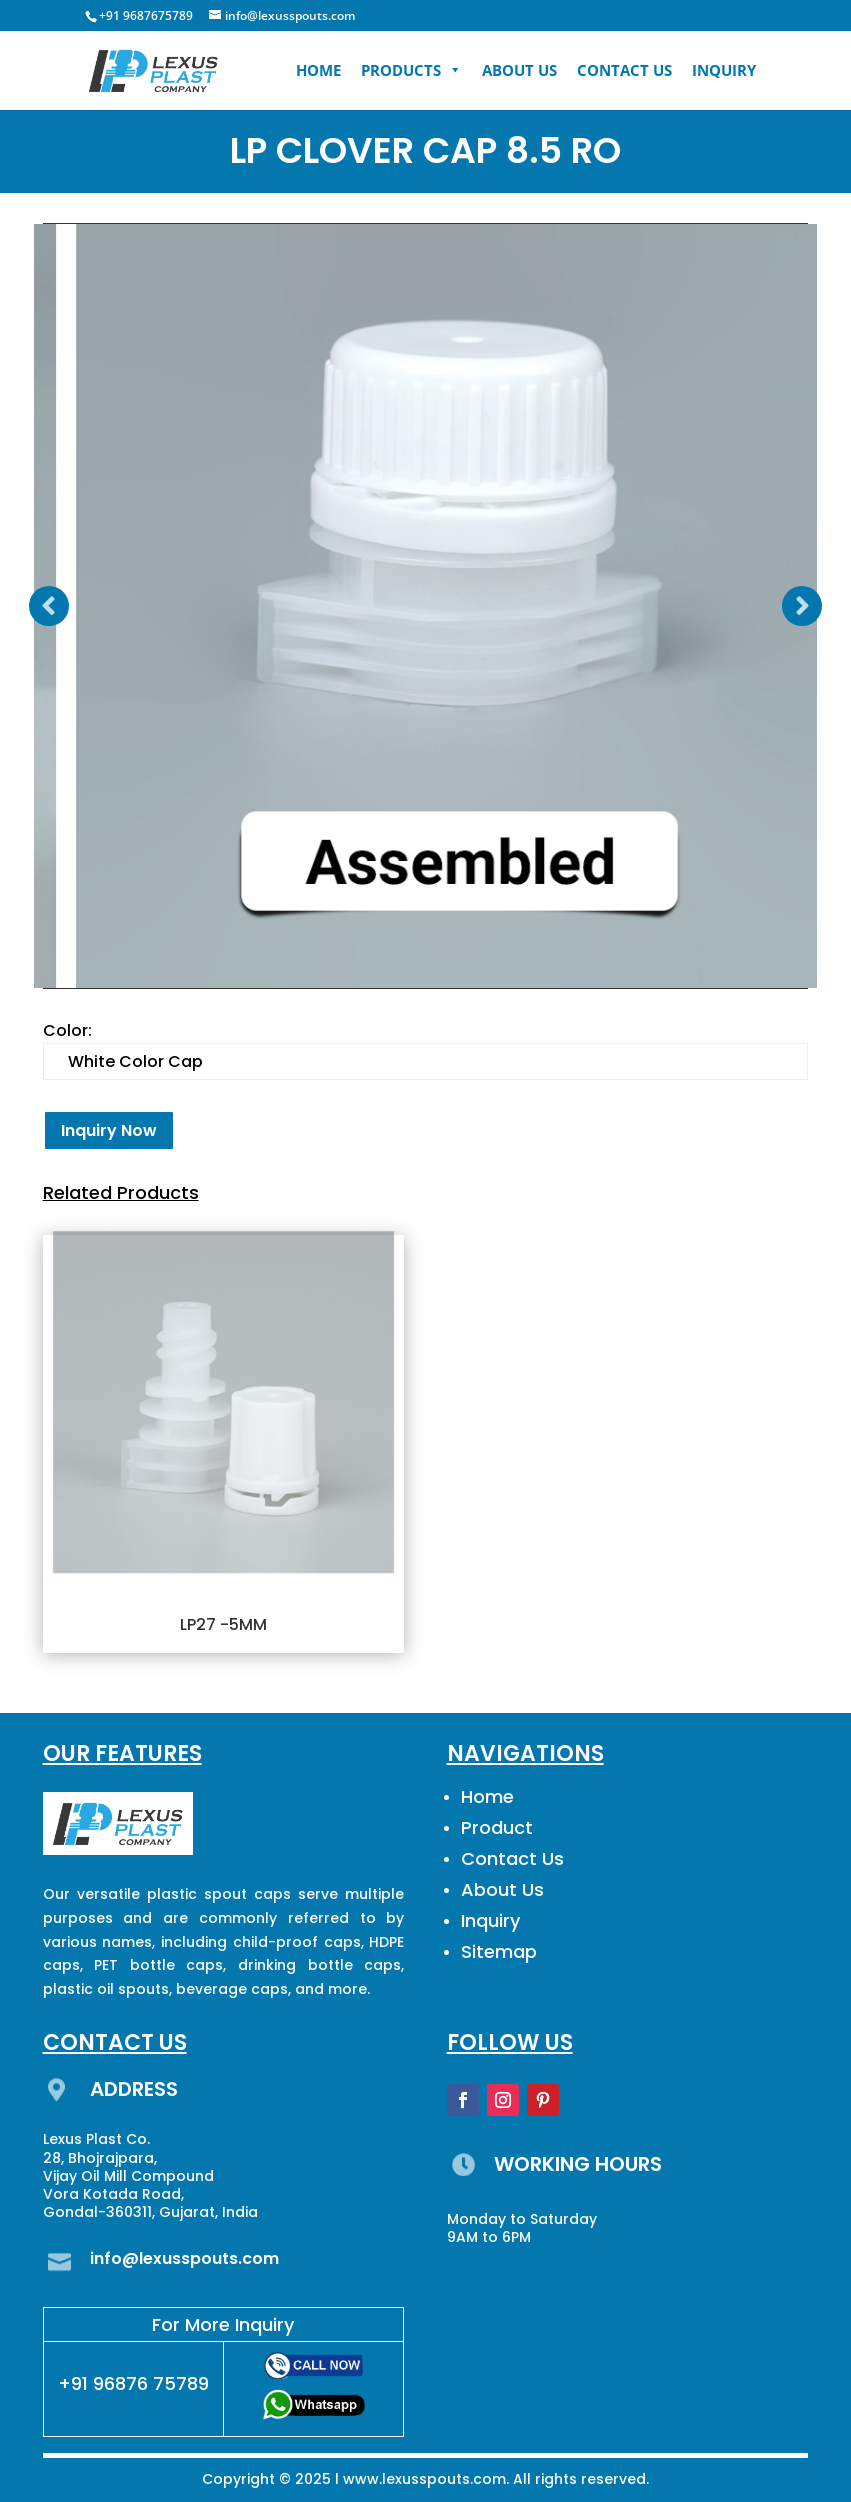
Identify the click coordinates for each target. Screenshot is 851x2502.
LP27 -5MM (223, 1624)
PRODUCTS (411, 70)
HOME (318, 70)
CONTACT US (624, 70)
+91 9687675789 (146, 15)
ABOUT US (519, 70)
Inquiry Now (109, 1130)
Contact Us (512, 1858)
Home (487, 1796)
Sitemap (499, 1951)
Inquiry (490, 1920)
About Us (502, 1889)
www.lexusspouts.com (424, 2479)
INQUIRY (724, 70)
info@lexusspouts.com (184, 2258)
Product (497, 1827)
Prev (49, 606)
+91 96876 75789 (133, 2383)
